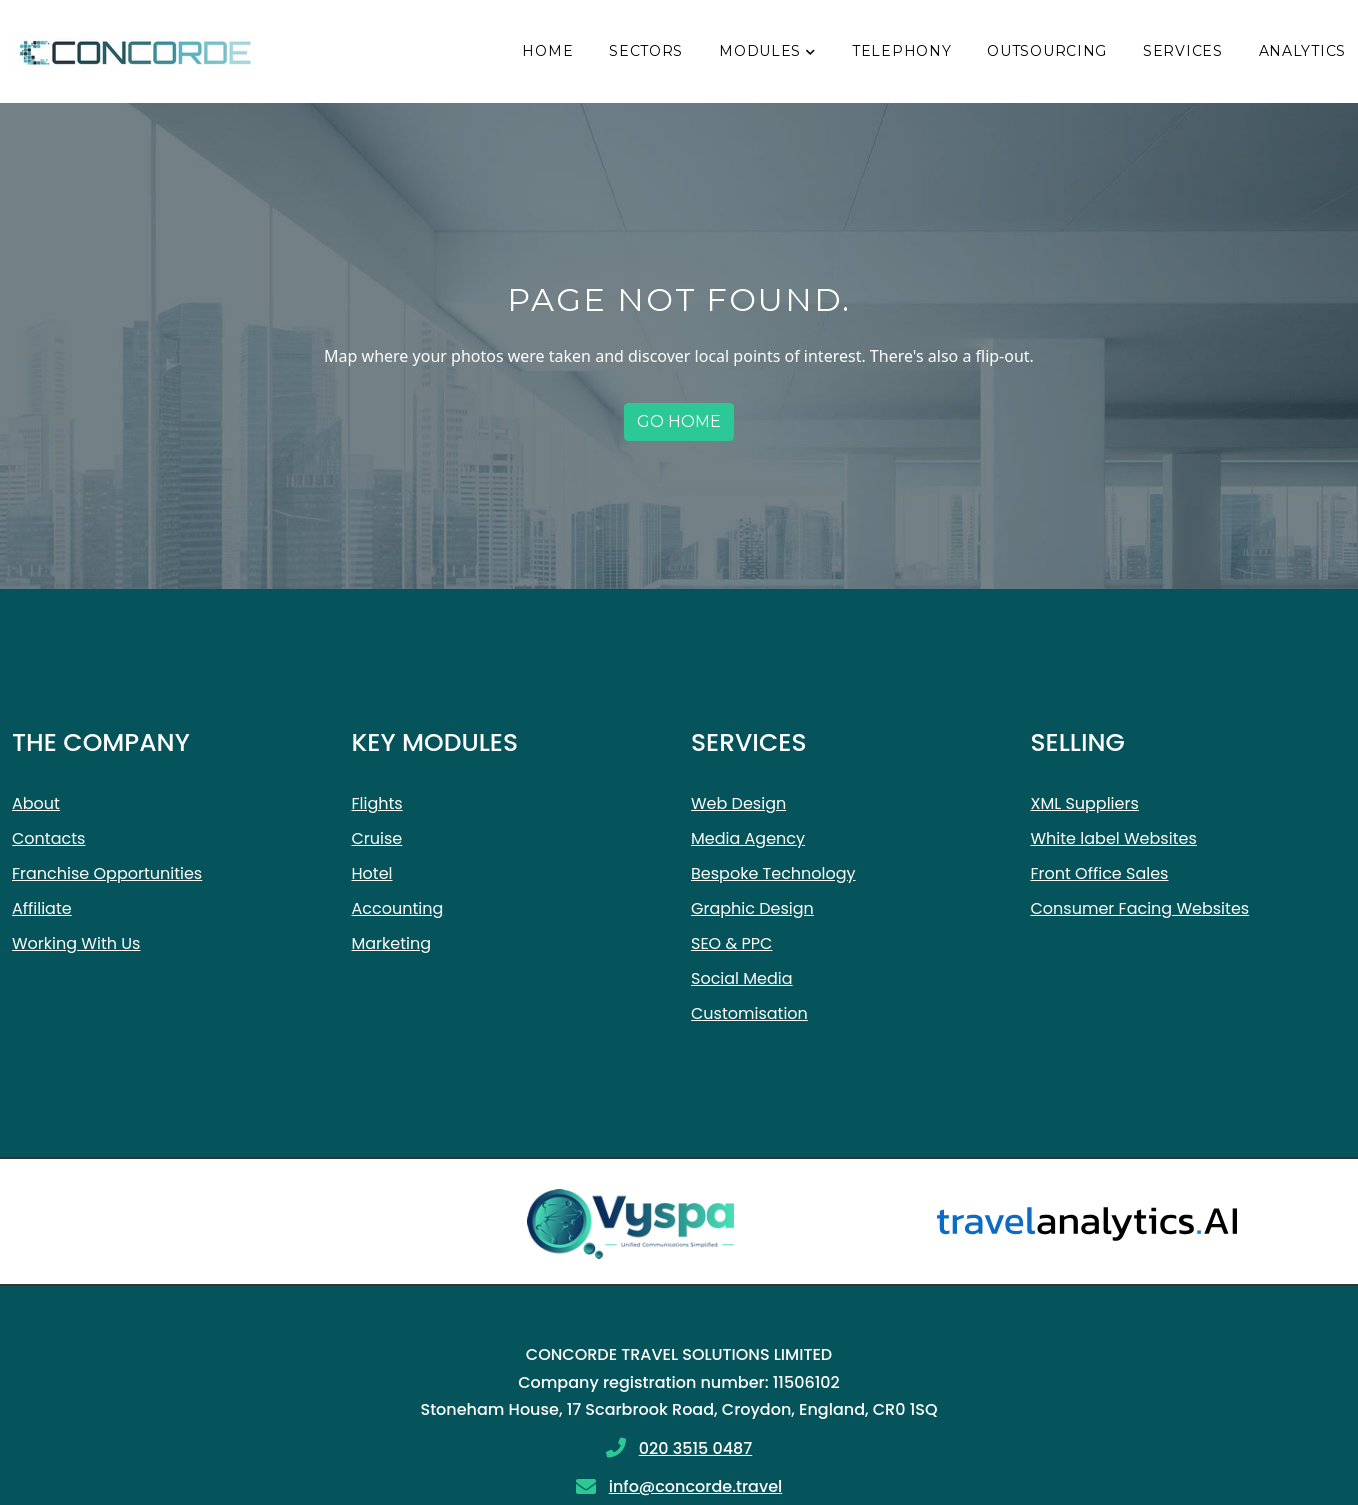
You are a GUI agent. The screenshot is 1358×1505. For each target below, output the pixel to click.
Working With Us (76, 943)
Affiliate (42, 908)
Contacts (48, 838)
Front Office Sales (1100, 873)
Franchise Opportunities (107, 873)
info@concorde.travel (696, 1486)
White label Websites (1114, 838)
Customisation (749, 1013)
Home (547, 51)
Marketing (392, 943)
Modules (760, 51)
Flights (377, 803)
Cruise (377, 838)
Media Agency (748, 838)
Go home (679, 421)
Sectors (646, 51)
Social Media (742, 978)
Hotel (372, 873)
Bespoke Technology (773, 873)
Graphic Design (752, 908)
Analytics (1302, 51)
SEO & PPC (731, 943)
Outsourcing (1047, 51)
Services (1183, 51)
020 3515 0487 (695, 1448)
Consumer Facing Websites (1140, 908)
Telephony (901, 51)
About (36, 803)
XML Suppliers (1085, 803)
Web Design (738, 803)
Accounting (398, 908)
